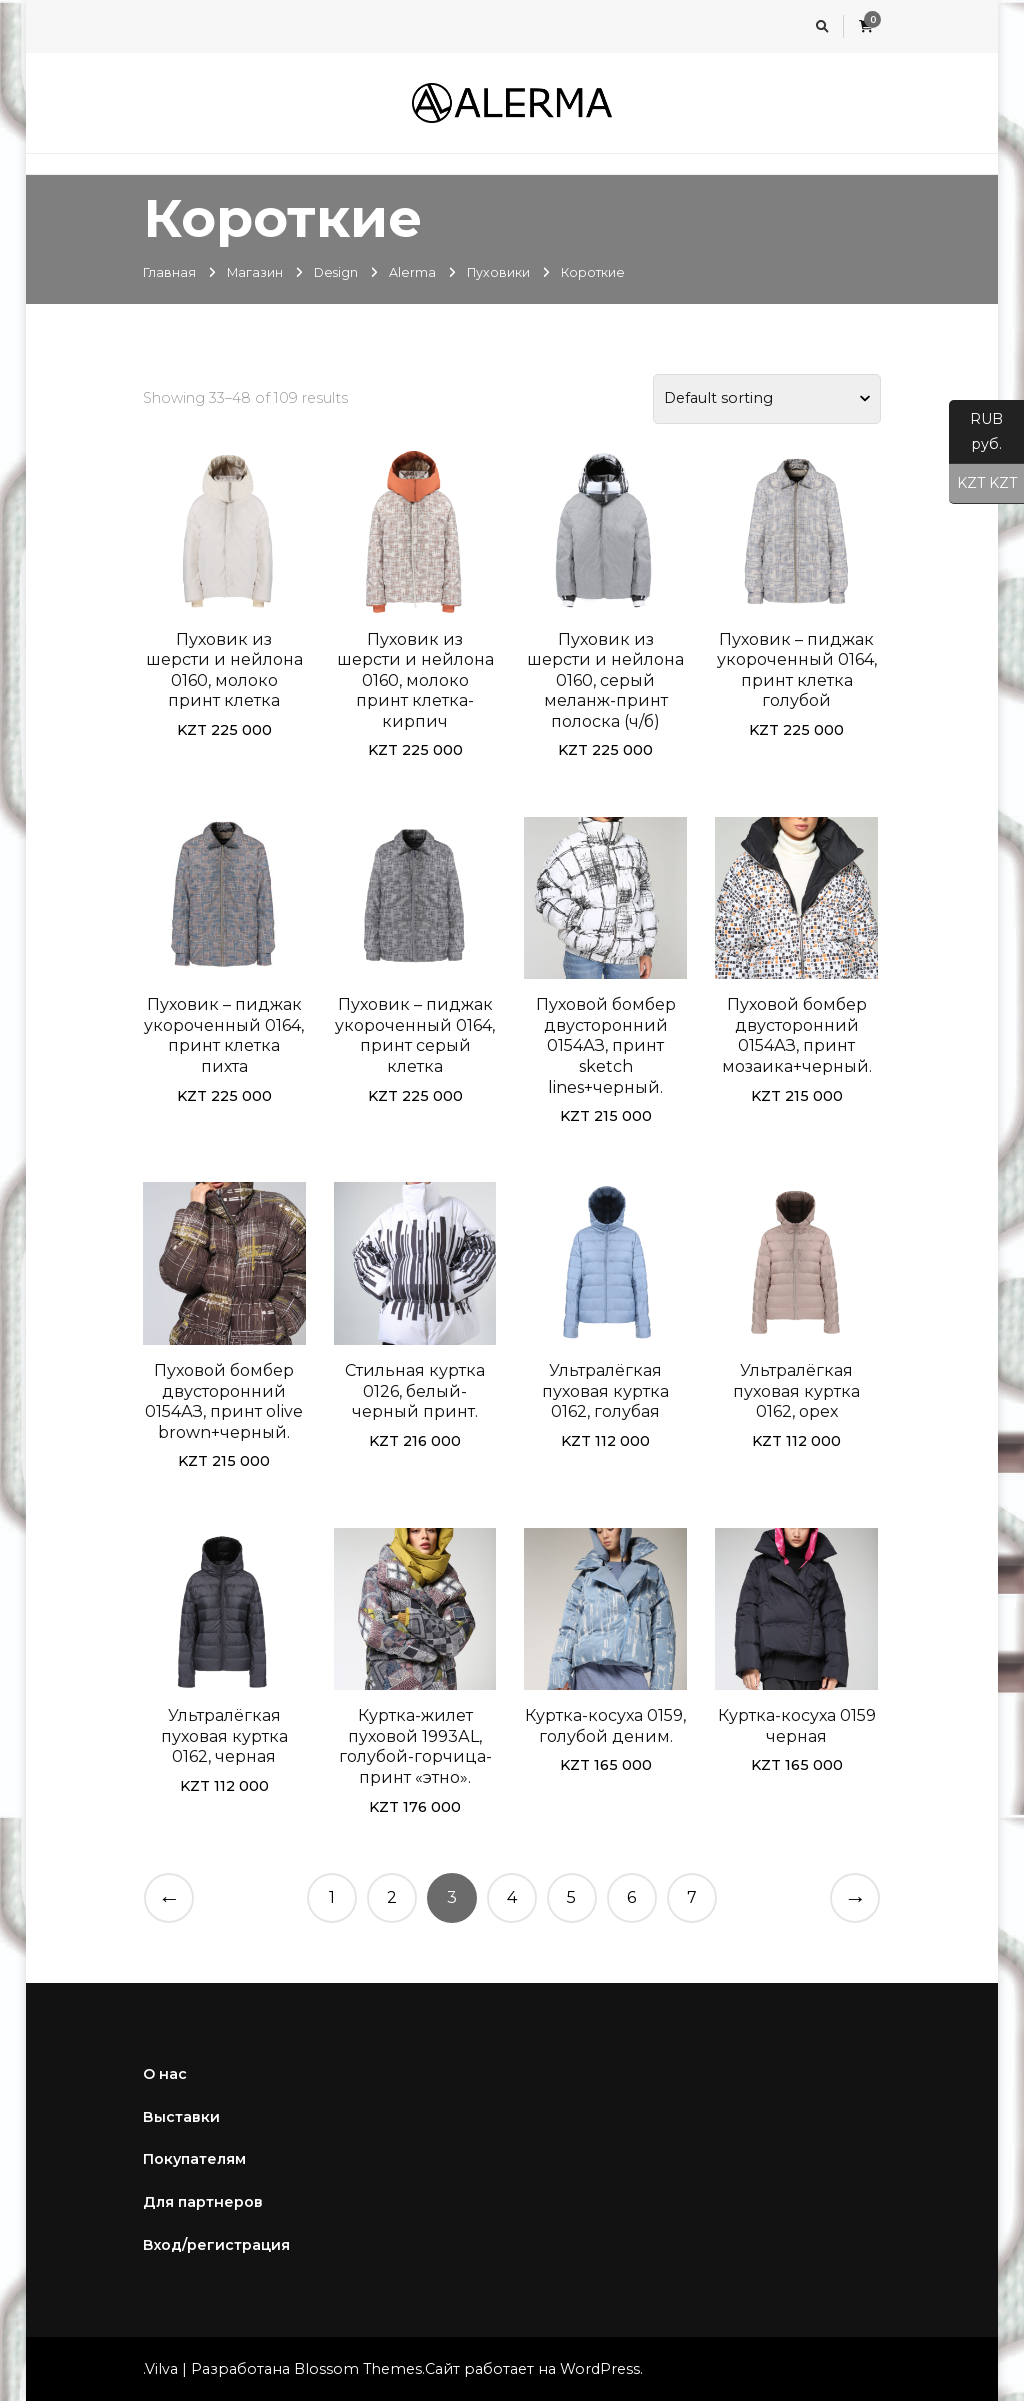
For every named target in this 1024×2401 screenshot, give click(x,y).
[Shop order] (767, 399)
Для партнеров (203, 2202)
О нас (165, 2074)
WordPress (600, 2369)
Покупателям (194, 2159)
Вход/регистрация (216, 2245)
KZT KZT (983, 484)
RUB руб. (976, 437)
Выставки (181, 2117)
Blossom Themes (358, 2369)
